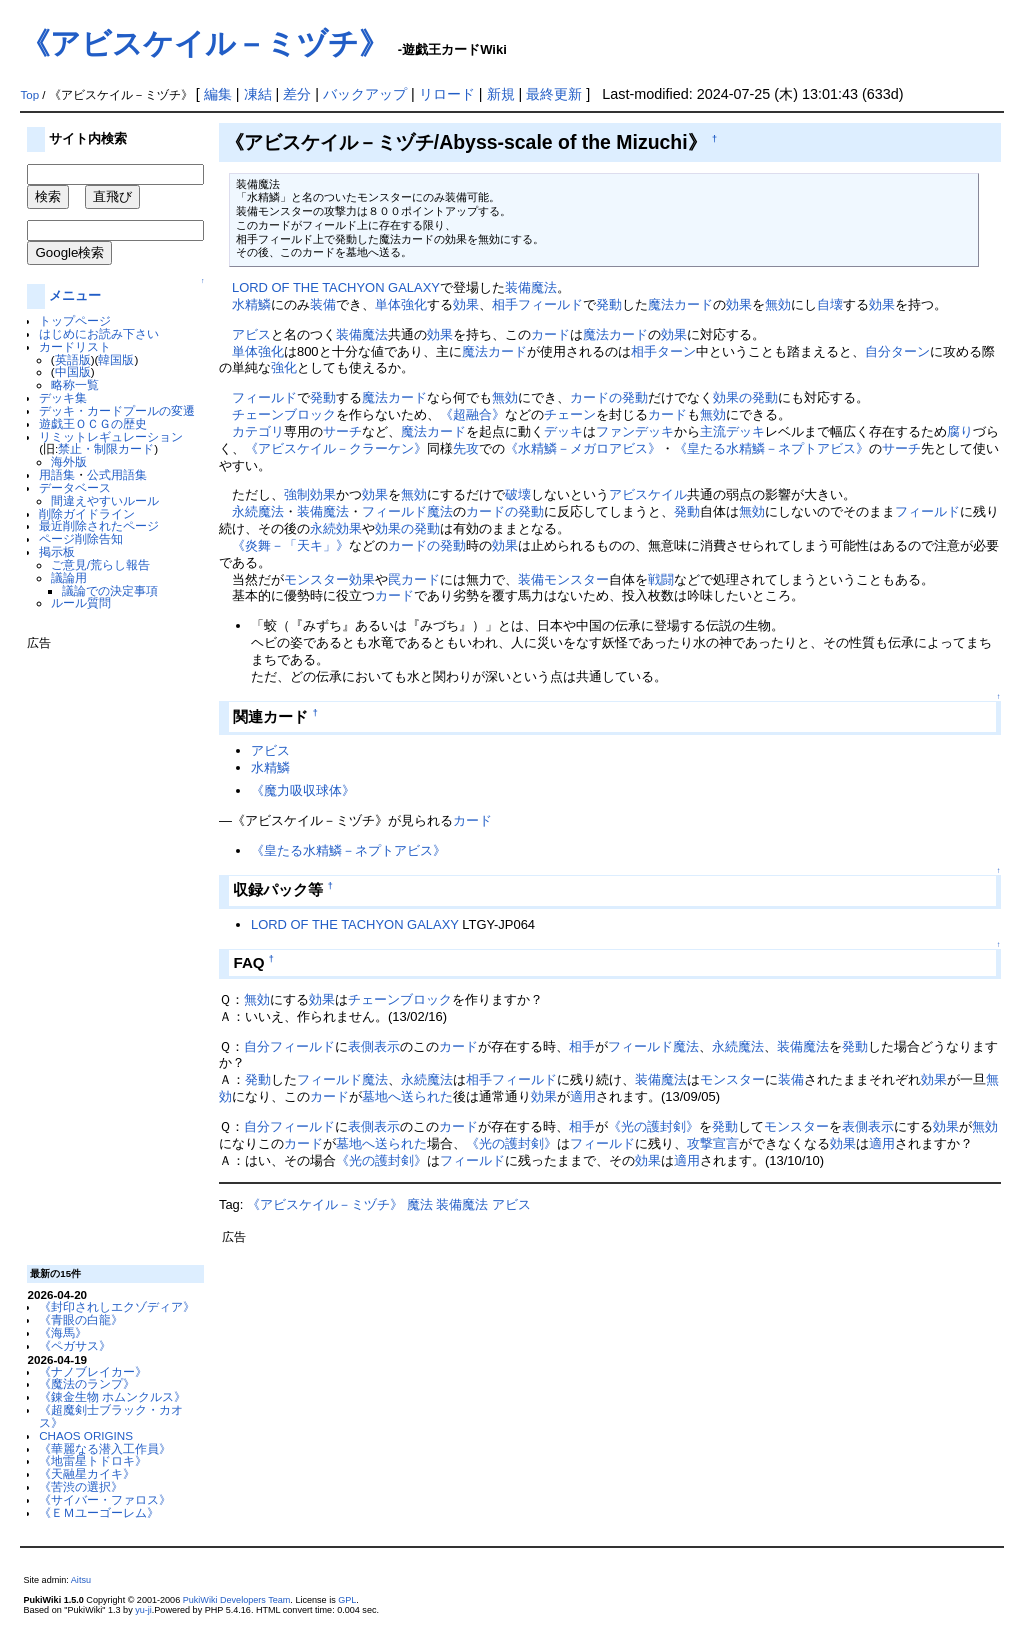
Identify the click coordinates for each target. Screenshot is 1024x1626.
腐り (960, 431)
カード (550, 334)
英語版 (73, 359)
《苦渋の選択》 (81, 1486)
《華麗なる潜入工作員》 (105, 1448)
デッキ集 (63, 397)
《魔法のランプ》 (87, 1383)
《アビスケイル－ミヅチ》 (204, 43)
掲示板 (57, 551)
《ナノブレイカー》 (93, 1371)
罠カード (414, 579)
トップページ (75, 320)
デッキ (563, 431)
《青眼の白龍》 (81, 1319)
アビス (251, 334)
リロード (447, 94)
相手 (505, 304)
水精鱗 (251, 304)
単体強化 (401, 304)
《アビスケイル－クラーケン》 (336, 448)
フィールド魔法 (407, 511)
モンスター (732, 1079)
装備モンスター (563, 579)
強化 (284, 367)
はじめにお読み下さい (99, 333)
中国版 (73, 371)
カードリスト (75, 346)
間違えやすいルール (105, 500)
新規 (501, 94)
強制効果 (310, 494)
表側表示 (374, 1046)
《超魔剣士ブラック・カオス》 (111, 1416)
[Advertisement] (107, 950)
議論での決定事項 (110, 590)
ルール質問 (81, 602)
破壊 (518, 494)
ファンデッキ (635, 431)
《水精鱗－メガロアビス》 (583, 448)
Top (29, 95)
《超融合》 (472, 414)
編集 (218, 94)
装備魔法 (531, 287)
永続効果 (336, 528)
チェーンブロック (284, 414)
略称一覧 (75, 384)
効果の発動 (745, 397)
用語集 (57, 474)
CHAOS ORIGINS (86, 1435)
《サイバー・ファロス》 (105, 1499)
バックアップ (365, 94)
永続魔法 (258, 511)
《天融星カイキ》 (87, 1473)
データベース (75, 487)
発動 (609, 304)
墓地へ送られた (407, 1096)
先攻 (466, 448)
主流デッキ (732, 431)
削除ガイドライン (87, 513)
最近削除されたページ (99, 525)
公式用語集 (117, 474)
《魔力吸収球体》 (303, 790)
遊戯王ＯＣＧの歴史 (93, 423)
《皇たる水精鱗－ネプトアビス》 (771, 448)
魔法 (420, 1204)
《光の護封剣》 (653, 1126)
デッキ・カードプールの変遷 (117, 410)
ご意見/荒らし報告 (100, 564)
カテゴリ (258, 431)
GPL (347, 1600)
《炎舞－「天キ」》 (290, 545)
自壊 (830, 304)
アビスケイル (648, 494)
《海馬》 (63, 1332)
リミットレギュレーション (111, 436)
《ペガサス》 (75, 1345)
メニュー (75, 295)
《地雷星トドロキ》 (93, 1460)
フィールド (550, 304)
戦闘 (661, 579)
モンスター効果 (329, 579)
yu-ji (143, 1610)
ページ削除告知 (81, 538)
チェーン (570, 414)
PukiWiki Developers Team (237, 1600)
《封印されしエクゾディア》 (117, 1306)
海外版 (69, 461)
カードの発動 (609, 397)
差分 (297, 94)
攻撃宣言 (713, 1143)
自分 (878, 351)
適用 (583, 1096)
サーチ (342, 431)
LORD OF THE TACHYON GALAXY (336, 287)
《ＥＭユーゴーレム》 (99, 1512)
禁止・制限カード (106, 448)
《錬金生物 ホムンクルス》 (112, 1396)
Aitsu (81, 1580)
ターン (676, 351)
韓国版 (116, 359)
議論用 (69, 577)
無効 (778, 304)
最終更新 (554, 94)
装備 (323, 304)
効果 (466, 304)
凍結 (258, 94)
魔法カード (680, 304)
